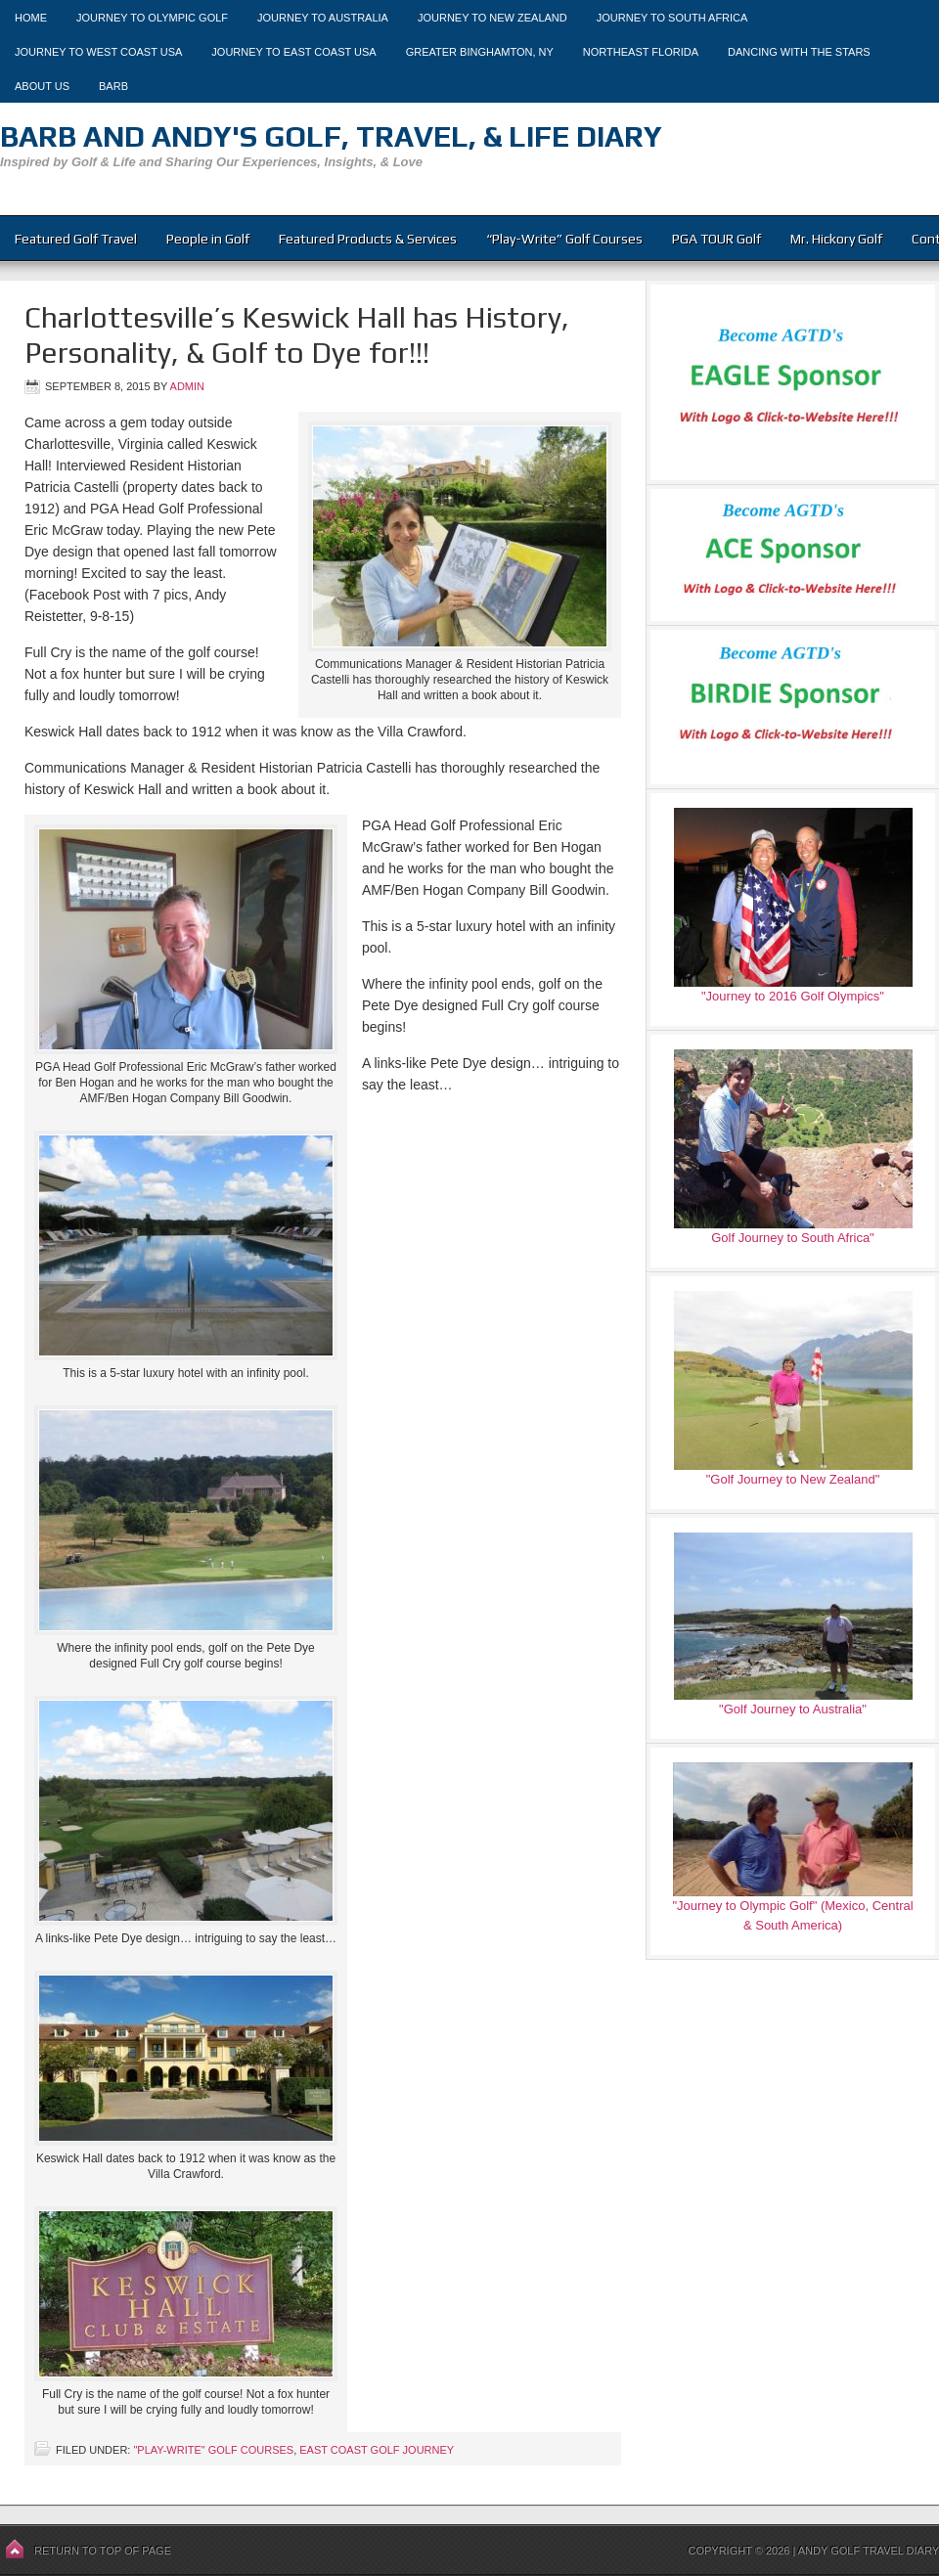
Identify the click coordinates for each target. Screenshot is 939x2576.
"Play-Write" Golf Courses (213, 2450)
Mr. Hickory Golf (836, 238)
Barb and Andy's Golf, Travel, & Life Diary (331, 136)
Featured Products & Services (368, 238)
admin (187, 386)
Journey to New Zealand (492, 17)
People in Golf (207, 238)
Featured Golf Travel (76, 238)
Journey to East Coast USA (293, 52)
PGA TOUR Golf (716, 238)
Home (31, 17)
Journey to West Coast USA (98, 52)
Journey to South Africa (672, 17)
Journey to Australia (322, 17)
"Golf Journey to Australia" (793, 1709)
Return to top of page (102, 2550)
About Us (42, 86)
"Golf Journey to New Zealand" (793, 1479)
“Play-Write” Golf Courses (564, 238)
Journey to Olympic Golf (152, 17)
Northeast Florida (640, 52)
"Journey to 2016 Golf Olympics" (792, 996)
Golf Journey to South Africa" (792, 1237)
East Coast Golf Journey (376, 2450)
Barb (113, 86)
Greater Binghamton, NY (480, 52)
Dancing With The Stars (799, 52)
